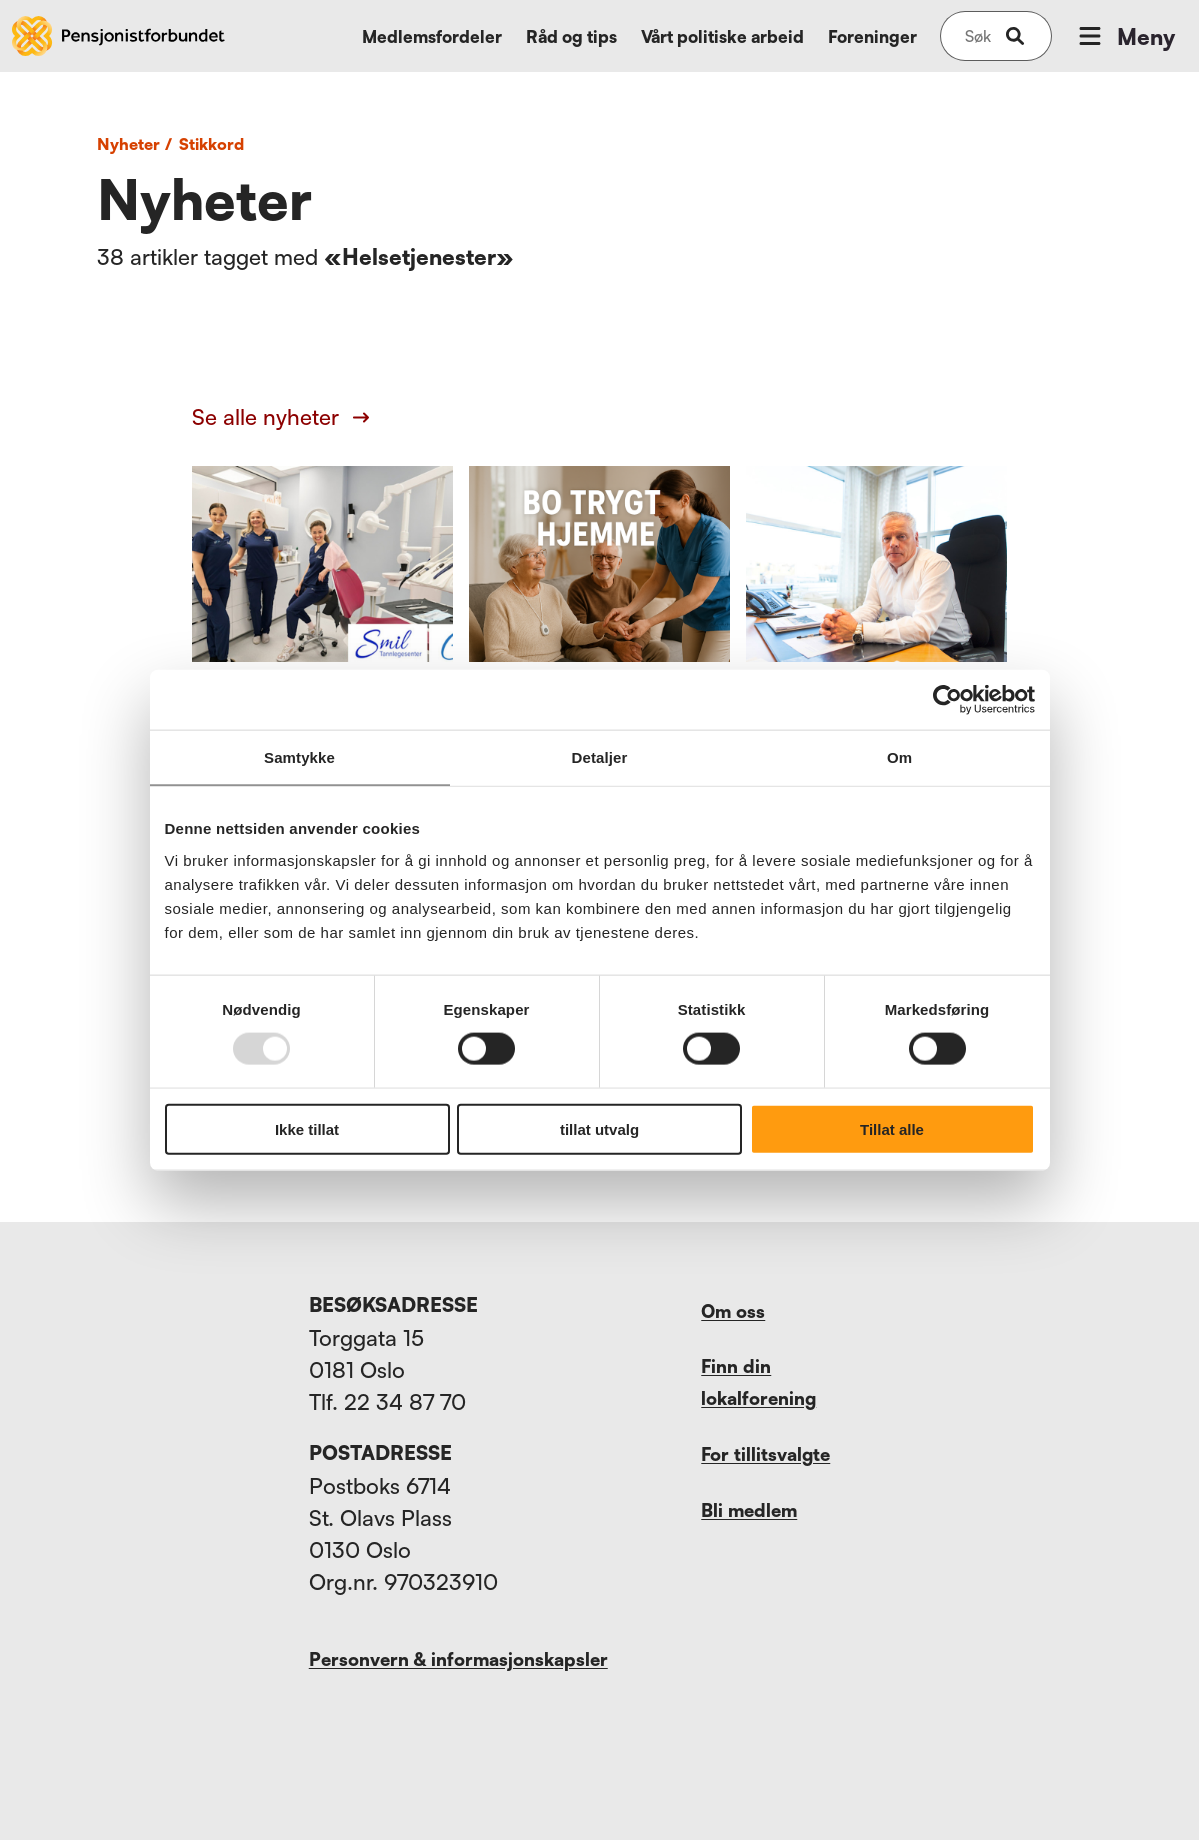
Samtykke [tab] (299, 757)
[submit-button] (1015, 36)
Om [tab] (899, 757)
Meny (1125, 36)
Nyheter (137, 144)
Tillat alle (892, 1128)
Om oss (733, 1311)
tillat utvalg (599, 1128)
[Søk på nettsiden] (978, 36)
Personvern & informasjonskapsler (458, 1659)
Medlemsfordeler (432, 36)
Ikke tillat (307, 1128)
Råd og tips (571, 36)
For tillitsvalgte (765, 1454)
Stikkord (211, 144)
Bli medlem (749, 1510)
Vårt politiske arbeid (722, 36)
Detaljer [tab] (600, 757)
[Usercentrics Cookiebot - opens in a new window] (947, 700)
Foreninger (872, 36)
